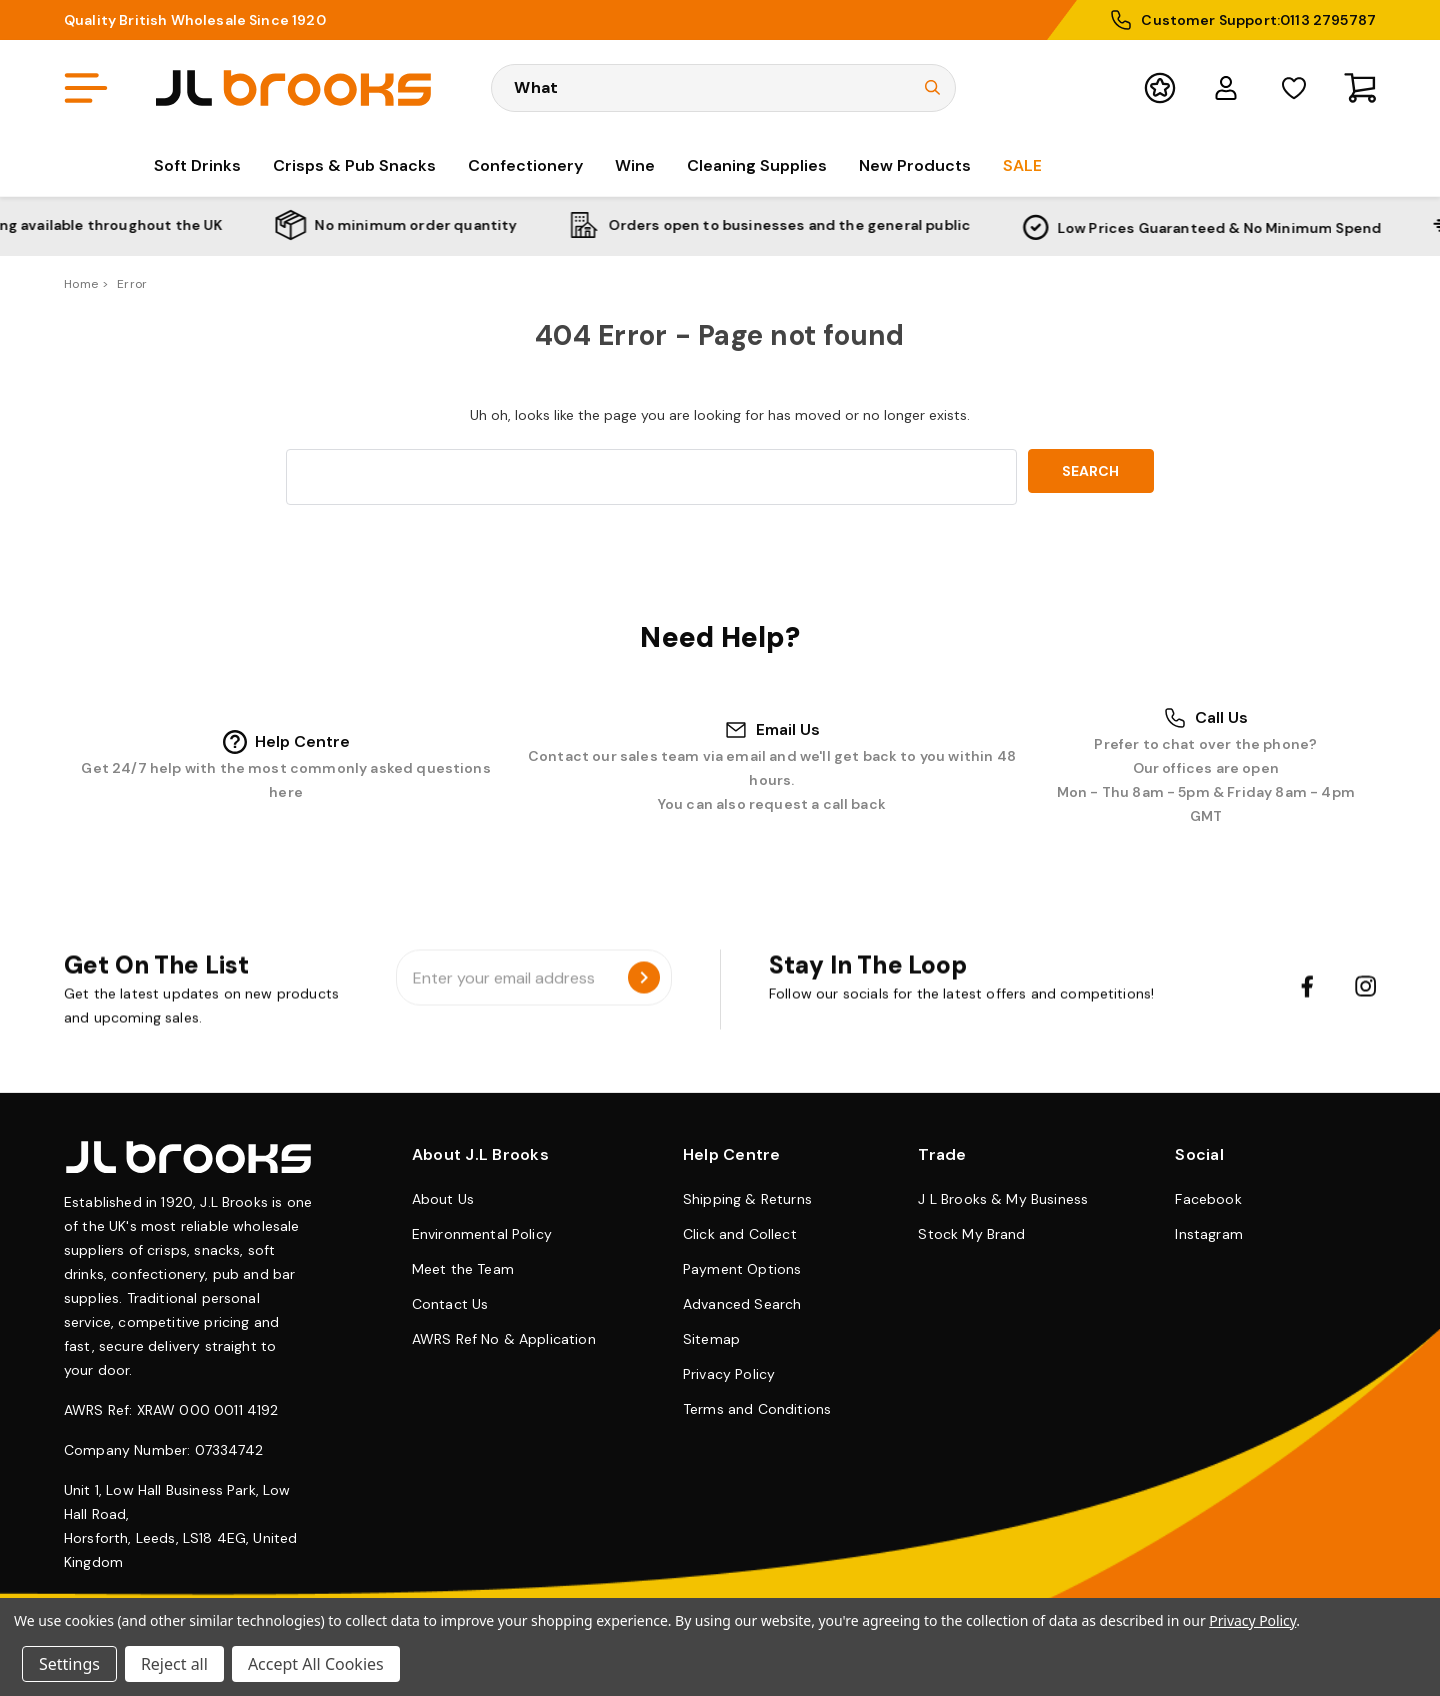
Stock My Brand (971, 1234)
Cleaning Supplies (757, 165)
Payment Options (742, 1269)
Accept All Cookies (316, 1664)
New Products (915, 165)
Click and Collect (740, 1234)
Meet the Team (463, 1269)
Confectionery (525, 165)
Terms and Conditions (757, 1409)
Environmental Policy (482, 1234)
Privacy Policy (729, 1374)
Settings (69, 1664)
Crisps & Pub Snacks (354, 165)
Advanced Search (742, 1304)
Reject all (174, 1664)
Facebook (1208, 1199)
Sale (1022, 165)
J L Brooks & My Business (1003, 1199)
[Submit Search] (932, 87)
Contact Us (450, 1304)
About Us (443, 1199)
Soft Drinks (197, 165)
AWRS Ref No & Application (504, 1339)
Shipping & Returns (747, 1199)
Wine (635, 165)
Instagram (1208, 1234)
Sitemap (711, 1339)
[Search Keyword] (723, 88)
